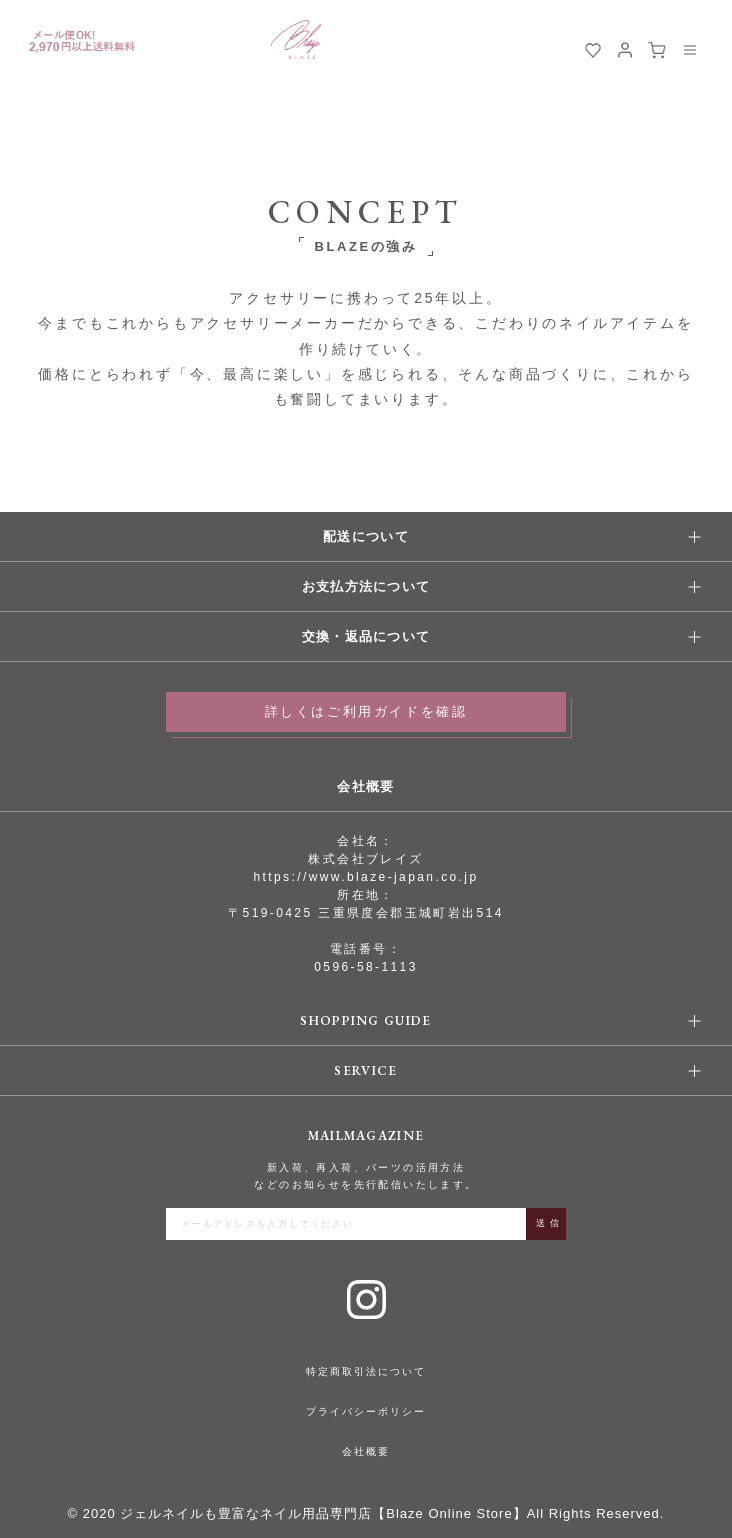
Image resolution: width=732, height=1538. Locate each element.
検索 (561, 50)
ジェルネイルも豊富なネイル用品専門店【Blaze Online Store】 (323, 1513)
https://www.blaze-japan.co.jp (365, 877)
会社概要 (366, 1451)
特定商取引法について (366, 1371)
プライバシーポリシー (366, 1411)
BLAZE (296, 39)
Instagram (366, 1299)
